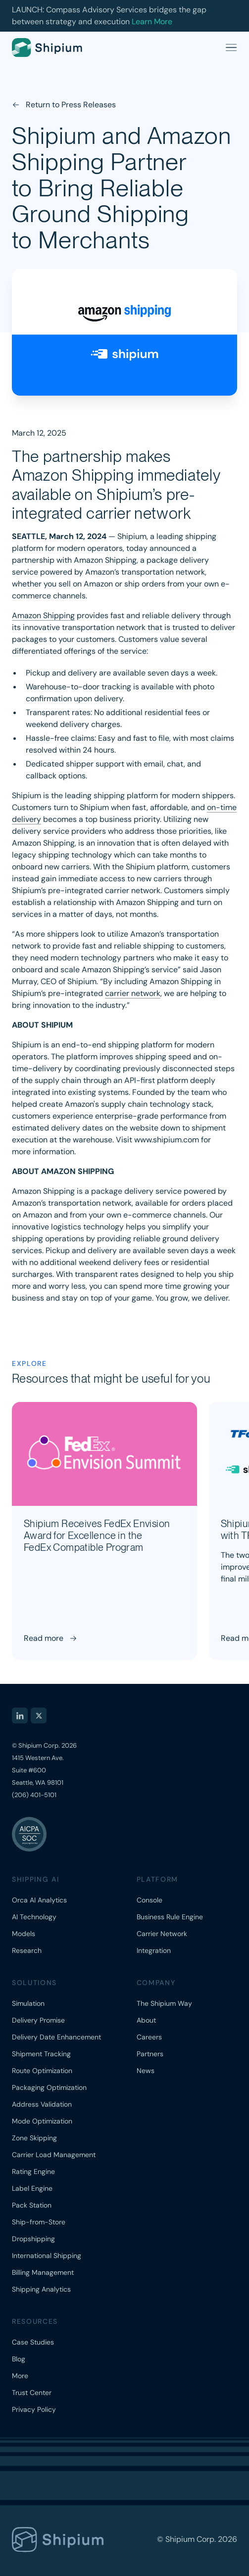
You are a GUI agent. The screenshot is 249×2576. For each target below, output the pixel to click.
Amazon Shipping (43, 615)
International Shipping (46, 2255)
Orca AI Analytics (39, 1900)
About (146, 2020)
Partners (150, 2053)
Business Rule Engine (170, 1916)
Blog (18, 2358)
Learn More (152, 21)
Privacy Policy (34, 2409)
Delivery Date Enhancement (56, 2037)
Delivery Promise (38, 2020)
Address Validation (42, 2104)
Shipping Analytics (41, 2289)
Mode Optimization (42, 2121)
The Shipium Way (164, 2003)
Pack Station (31, 2205)
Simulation (28, 2003)
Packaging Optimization (49, 2087)
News (145, 2070)
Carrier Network (162, 1933)
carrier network (132, 993)
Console (149, 1900)
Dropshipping (33, 2238)
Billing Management (43, 2272)
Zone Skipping (34, 2137)
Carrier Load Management (54, 2154)
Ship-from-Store (38, 2221)
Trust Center (31, 2392)
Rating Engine (33, 2171)
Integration (154, 1950)
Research (27, 1950)
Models (23, 1933)
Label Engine (32, 2188)
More (20, 2375)
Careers (149, 2037)
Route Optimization (42, 2070)
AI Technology (34, 1916)
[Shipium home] (56, 47)
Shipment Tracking (41, 2053)
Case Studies (33, 2342)
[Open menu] (231, 47)
